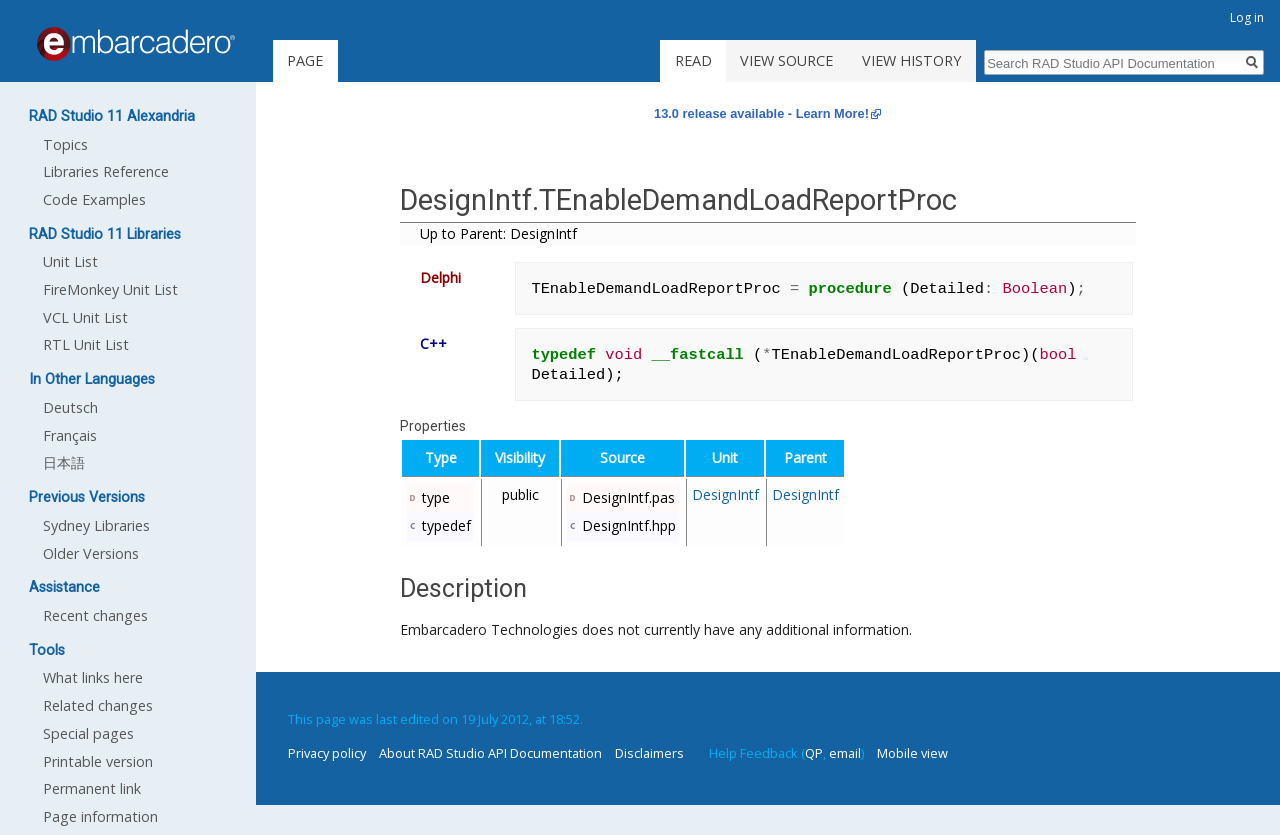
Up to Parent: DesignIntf (498, 233)
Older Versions (91, 553)
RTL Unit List (86, 344)
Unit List (70, 261)
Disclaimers (649, 753)
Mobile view (912, 753)
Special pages (88, 733)
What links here (93, 677)
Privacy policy (327, 753)
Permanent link (92, 788)
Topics (65, 144)
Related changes (98, 705)
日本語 (64, 462)
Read (693, 60)
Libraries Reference (106, 171)
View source (786, 60)
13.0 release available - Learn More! (761, 113)
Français (70, 435)
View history (911, 60)
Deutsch (70, 407)
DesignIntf (725, 494)
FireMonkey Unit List (110, 289)
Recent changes (95, 615)
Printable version (98, 761)
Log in (1247, 17)
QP (814, 753)
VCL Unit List (85, 317)
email (845, 753)
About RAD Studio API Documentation (490, 753)
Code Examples (94, 199)
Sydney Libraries (96, 525)
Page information (100, 816)
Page (305, 60)
